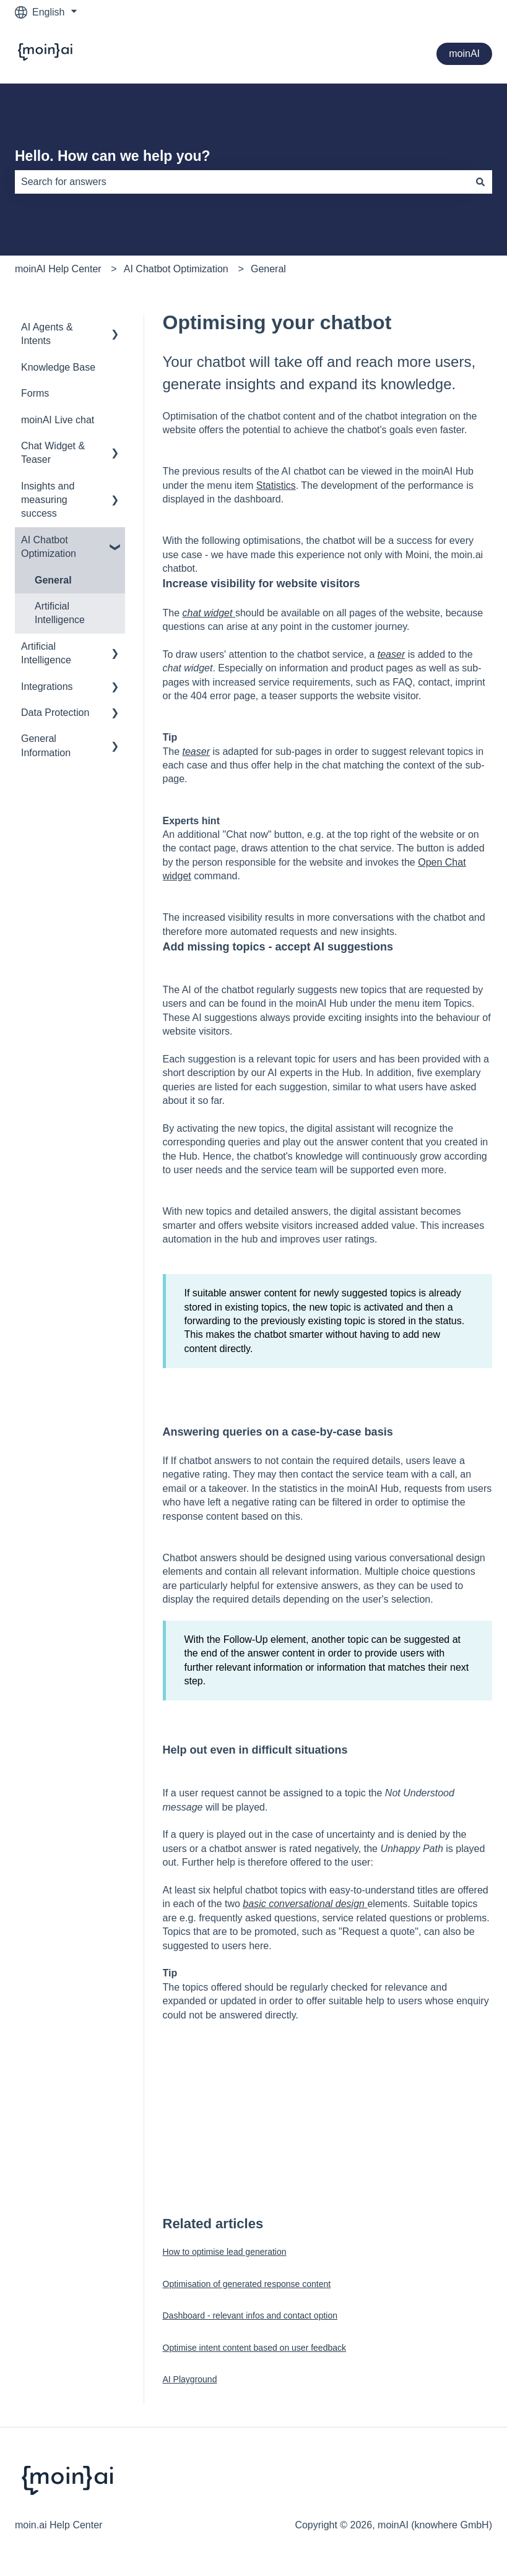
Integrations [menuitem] (47, 686)
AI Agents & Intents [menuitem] (47, 334)
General (268, 269)
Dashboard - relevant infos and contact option (250, 2315)
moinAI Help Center (58, 269)
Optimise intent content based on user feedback (255, 2348)
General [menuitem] (53, 580)
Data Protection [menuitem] (55, 712)
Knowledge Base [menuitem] (58, 367)
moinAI (464, 53)
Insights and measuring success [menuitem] (47, 500)
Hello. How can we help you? (112, 156)
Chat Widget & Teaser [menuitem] (53, 453)
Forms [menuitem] (35, 393)
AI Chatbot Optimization (176, 269)
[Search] (480, 182)
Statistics (276, 485)
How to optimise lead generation (225, 2252)
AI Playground (190, 2379)
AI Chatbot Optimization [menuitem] (48, 547)
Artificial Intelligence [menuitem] (60, 613)
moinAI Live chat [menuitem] (57, 420)
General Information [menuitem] (46, 745)
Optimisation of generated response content (247, 2284)
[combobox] (242, 182)
